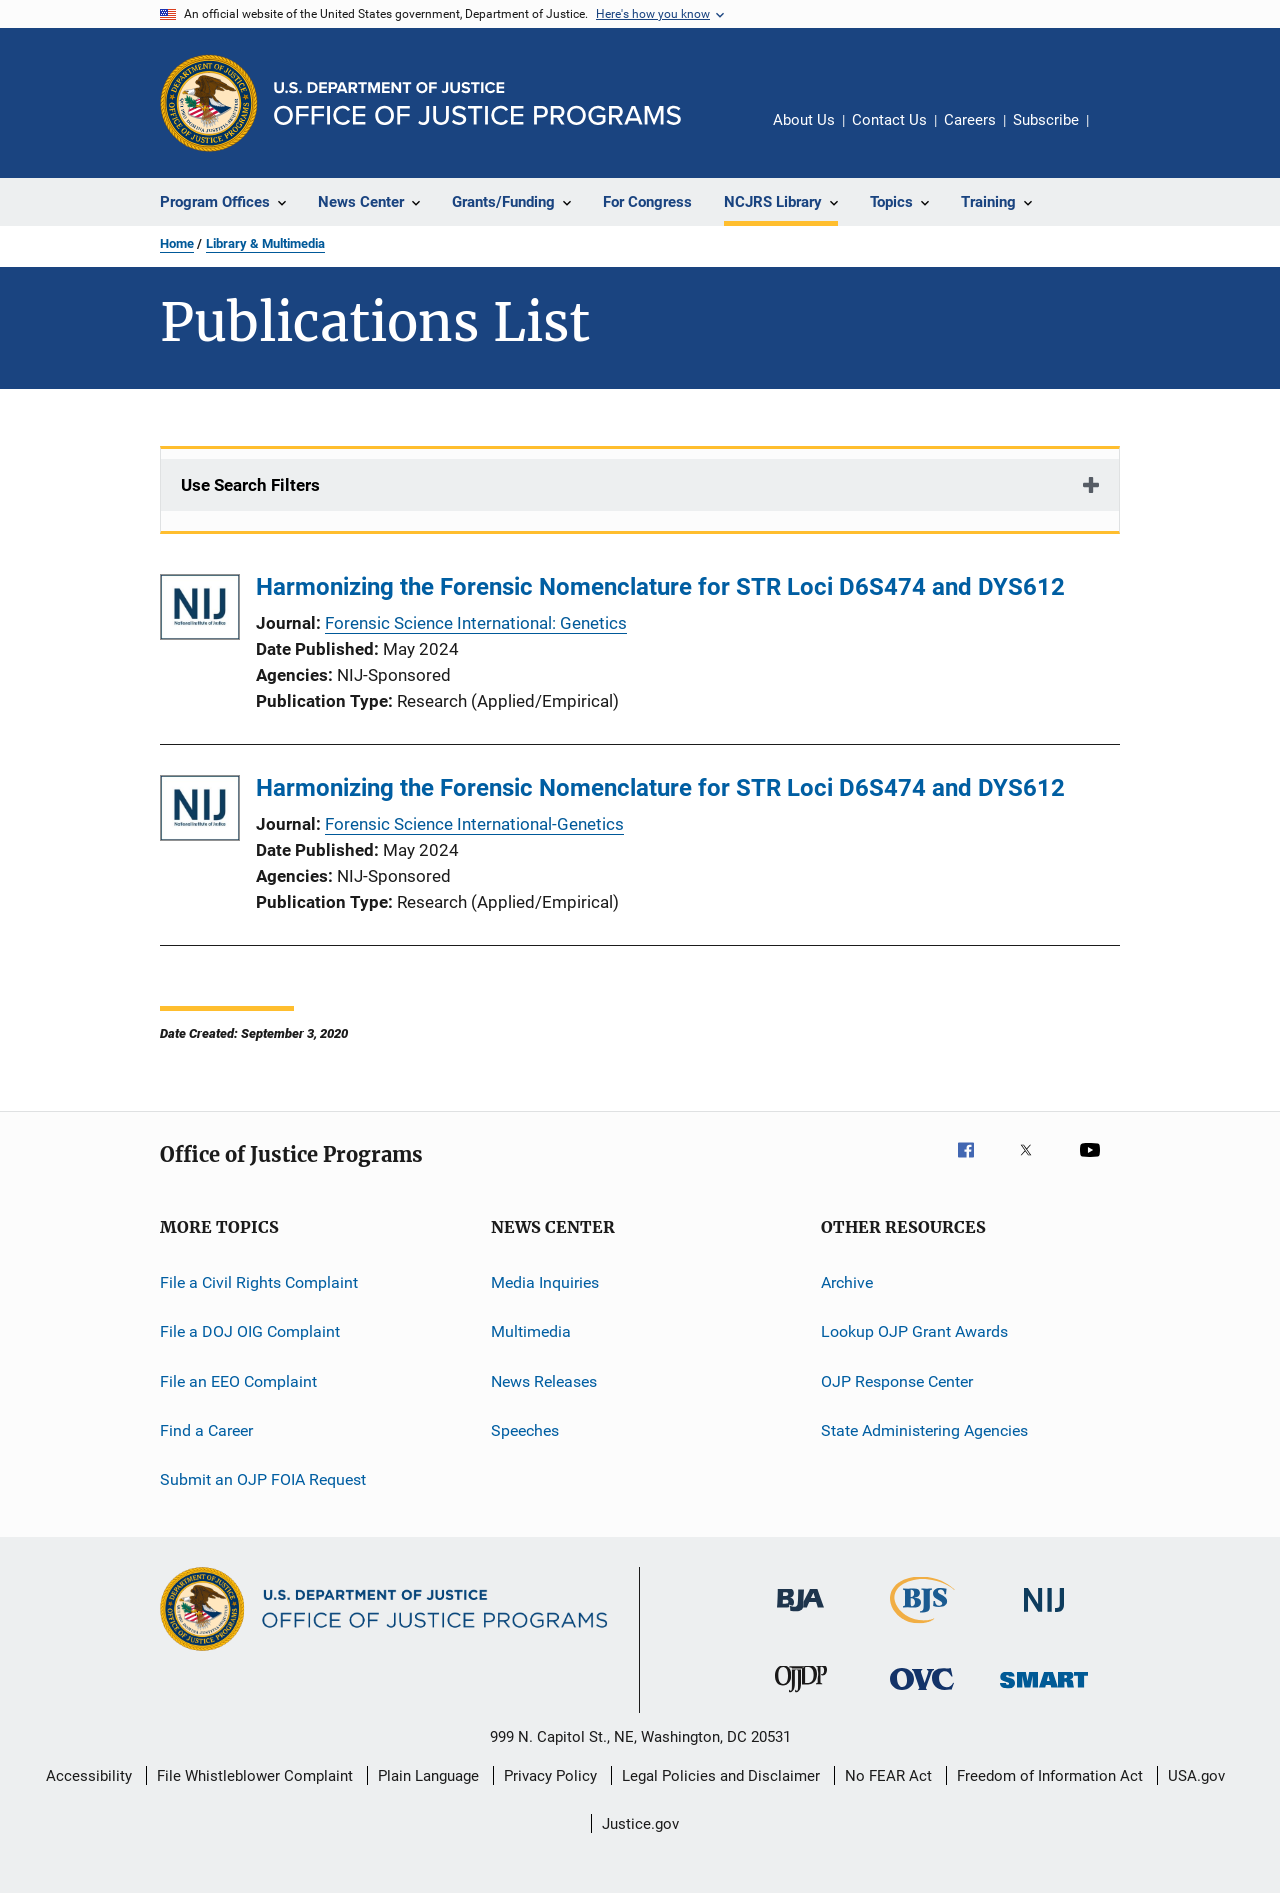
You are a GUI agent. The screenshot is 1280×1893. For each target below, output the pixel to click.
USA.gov (1196, 1776)
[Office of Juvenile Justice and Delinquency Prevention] (801, 1696)
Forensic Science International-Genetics (474, 824)
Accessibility (89, 1776)
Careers (970, 120)
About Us (804, 120)
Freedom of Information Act (1050, 1776)
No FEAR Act (888, 1776)
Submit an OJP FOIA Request (263, 1479)
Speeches (525, 1430)
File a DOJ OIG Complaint (250, 1331)
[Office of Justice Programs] (209, 103)
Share (1120, 134)
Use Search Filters (250, 485)
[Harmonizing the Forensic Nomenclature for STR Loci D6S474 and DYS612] (200, 610)
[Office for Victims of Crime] (922, 1693)
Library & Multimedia (265, 243)
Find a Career (206, 1430)
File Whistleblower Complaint (255, 1776)
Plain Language (428, 1776)
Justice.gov (640, 1824)
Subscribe (1046, 120)
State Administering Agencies (924, 1430)
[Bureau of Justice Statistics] (922, 1627)
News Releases (544, 1381)
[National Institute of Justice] (1044, 1615)
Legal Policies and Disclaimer (721, 1776)
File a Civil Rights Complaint (259, 1282)
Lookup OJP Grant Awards (914, 1331)
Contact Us (889, 120)
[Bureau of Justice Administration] (800, 1615)
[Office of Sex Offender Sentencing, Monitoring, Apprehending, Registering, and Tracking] (1044, 1691)
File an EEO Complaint (238, 1381)
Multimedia (531, 1331)
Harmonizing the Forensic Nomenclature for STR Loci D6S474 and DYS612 (660, 587)
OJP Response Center (897, 1381)
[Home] (477, 103)
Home (177, 243)
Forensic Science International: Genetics (476, 623)
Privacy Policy (550, 1776)
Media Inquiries (545, 1282)
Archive (847, 1282)
